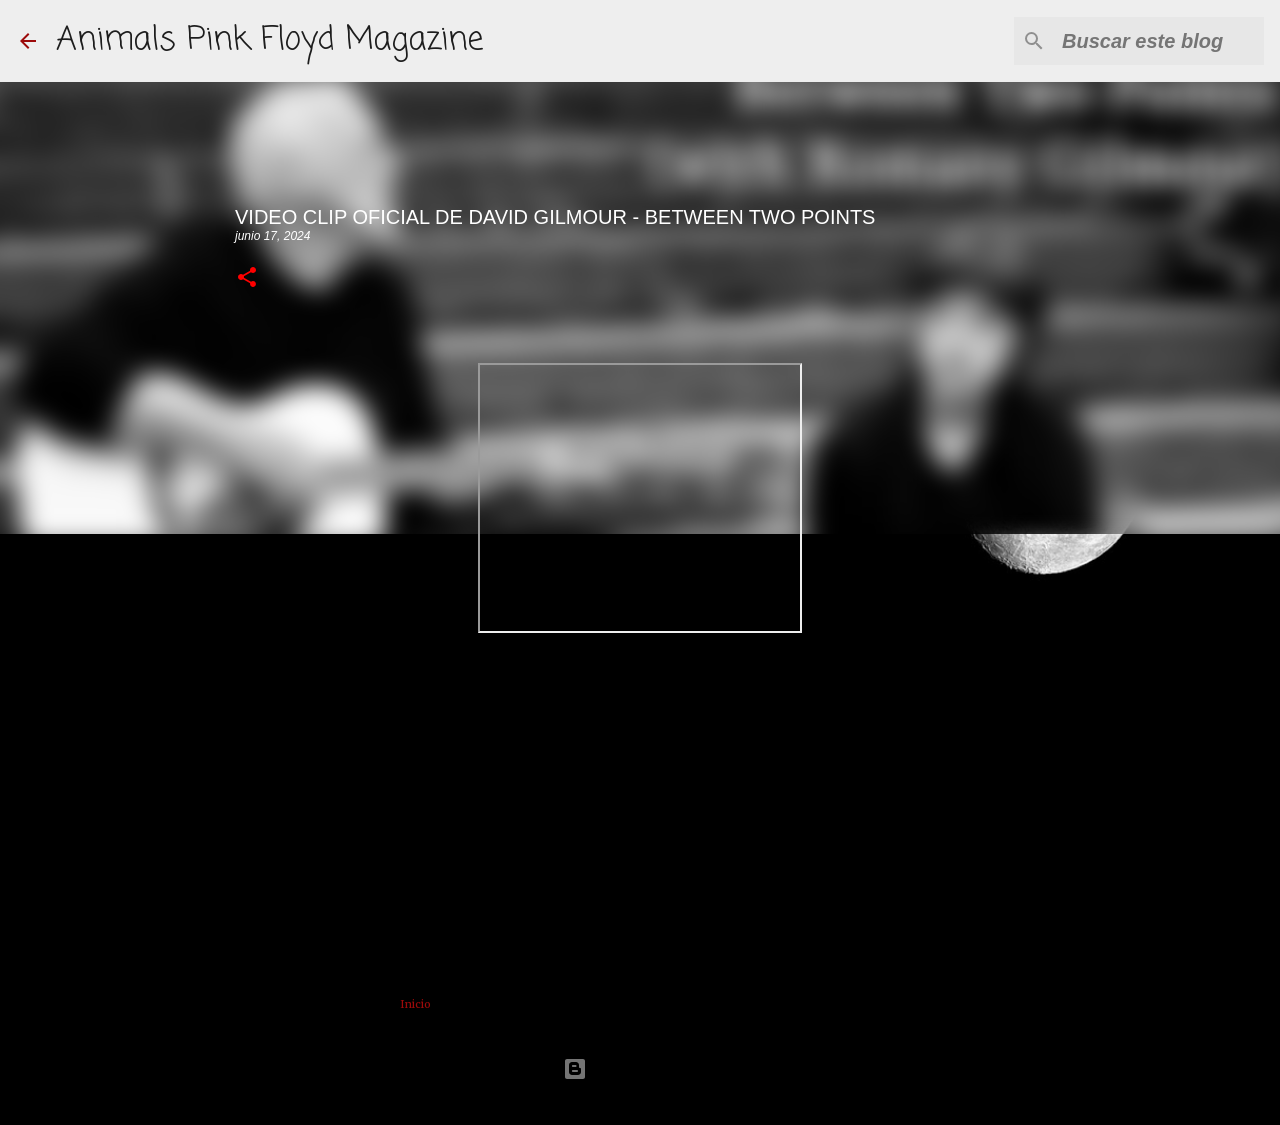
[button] (247, 278)
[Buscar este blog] (1159, 41)
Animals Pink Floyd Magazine (269, 40)
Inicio (415, 1004)
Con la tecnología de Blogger (640, 1068)
